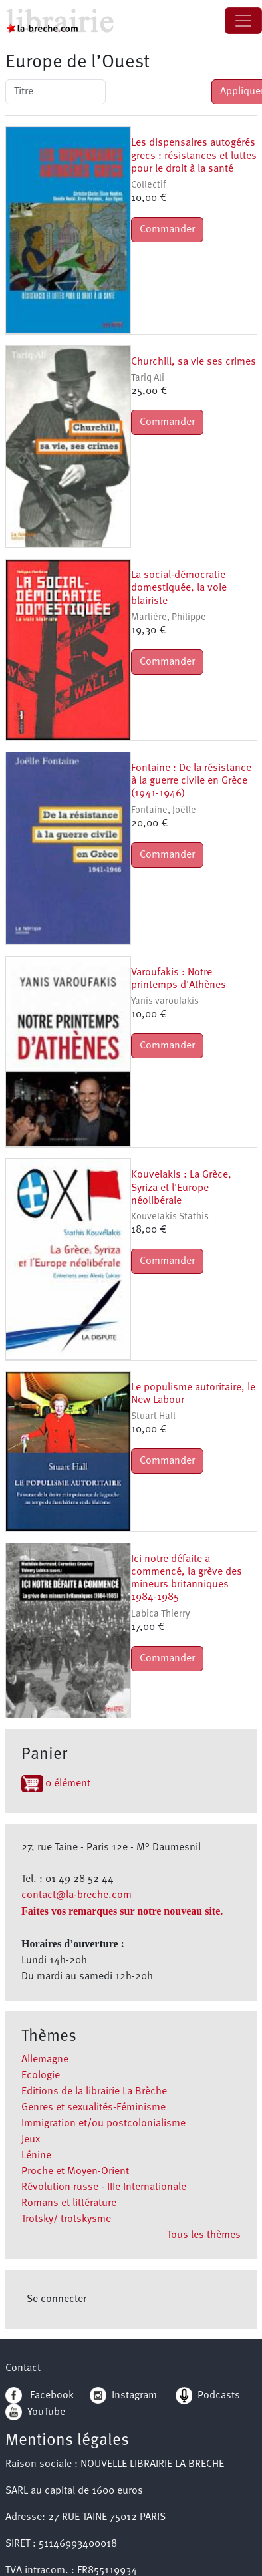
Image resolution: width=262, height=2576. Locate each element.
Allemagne (44, 2059)
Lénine (36, 2155)
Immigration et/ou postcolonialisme (103, 2123)
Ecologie (40, 2075)
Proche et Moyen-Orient (75, 2171)
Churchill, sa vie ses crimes (193, 362)
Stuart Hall (153, 1417)
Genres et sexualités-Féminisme (93, 2107)
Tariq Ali (147, 378)
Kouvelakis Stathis (170, 1217)
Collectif (148, 185)
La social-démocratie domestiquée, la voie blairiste (179, 588)
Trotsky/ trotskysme (66, 2219)
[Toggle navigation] (243, 20)
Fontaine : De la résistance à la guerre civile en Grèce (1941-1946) (191, 781)
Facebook (39, 2395)
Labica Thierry (160, 1614)
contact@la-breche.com (76, 1895)
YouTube (46, 2412)
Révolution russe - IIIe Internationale (103, 2187)
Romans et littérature (68, 2203)
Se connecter (56, 2299)
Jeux (30, 2139)
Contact (23, 2368)
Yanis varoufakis (165, 1002)
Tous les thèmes (204, 2235)
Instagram (123, 2395)
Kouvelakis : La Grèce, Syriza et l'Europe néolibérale (181, 1188)
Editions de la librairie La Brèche (94, 2091)
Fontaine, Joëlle (163, 811)
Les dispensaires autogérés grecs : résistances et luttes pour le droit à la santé (194, 156)
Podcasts (208, 2395)
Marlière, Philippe (168, 618)
